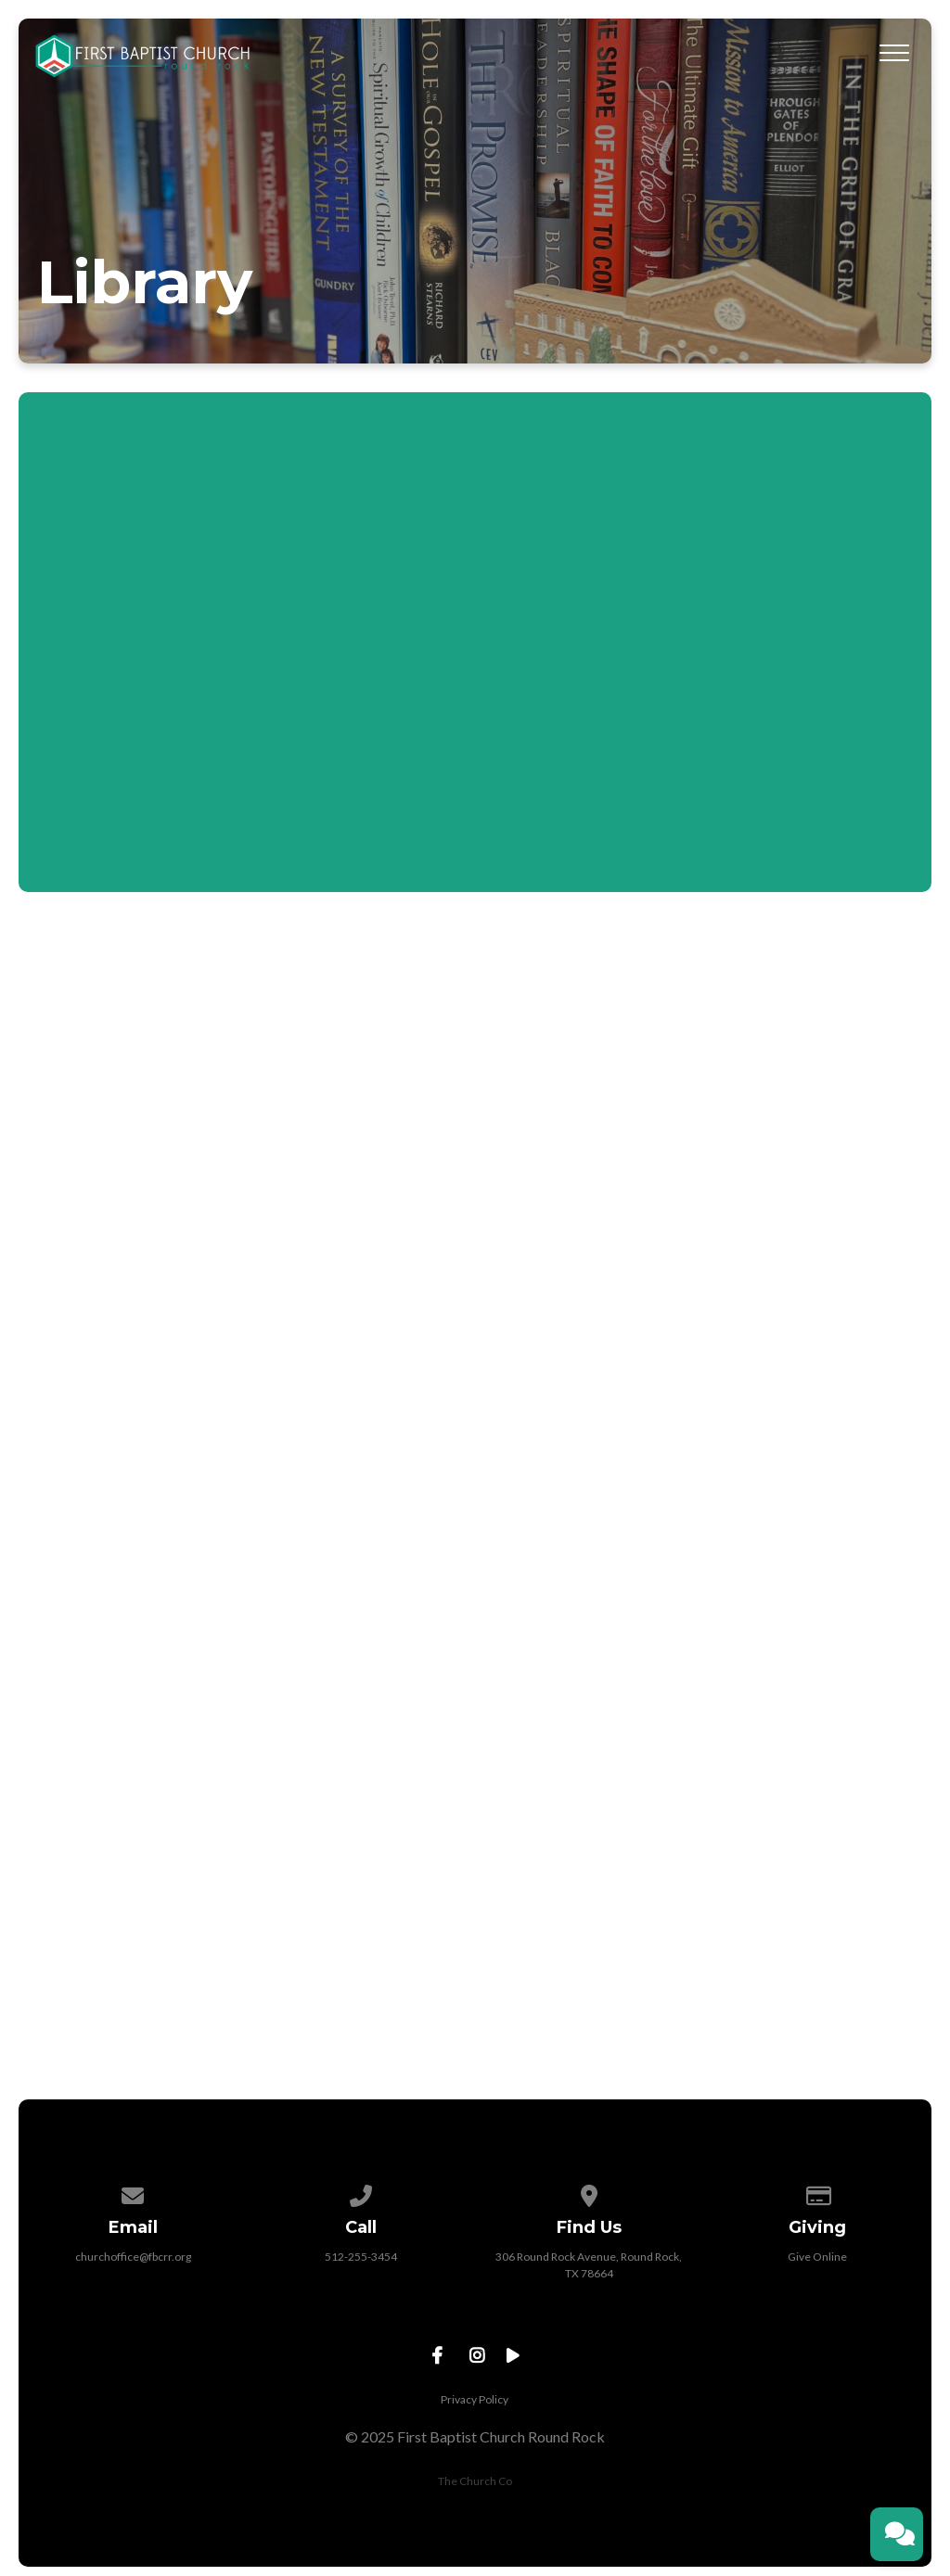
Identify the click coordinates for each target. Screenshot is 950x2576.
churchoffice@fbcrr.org (133, 2257)
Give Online (817, 2257)
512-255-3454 (361, 2257)
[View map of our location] (589, 2193)
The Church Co (475, 2481)
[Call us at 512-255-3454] (361, 2193)
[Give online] (817, 2193)
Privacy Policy (474, 2399)
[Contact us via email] (133, 2193)
